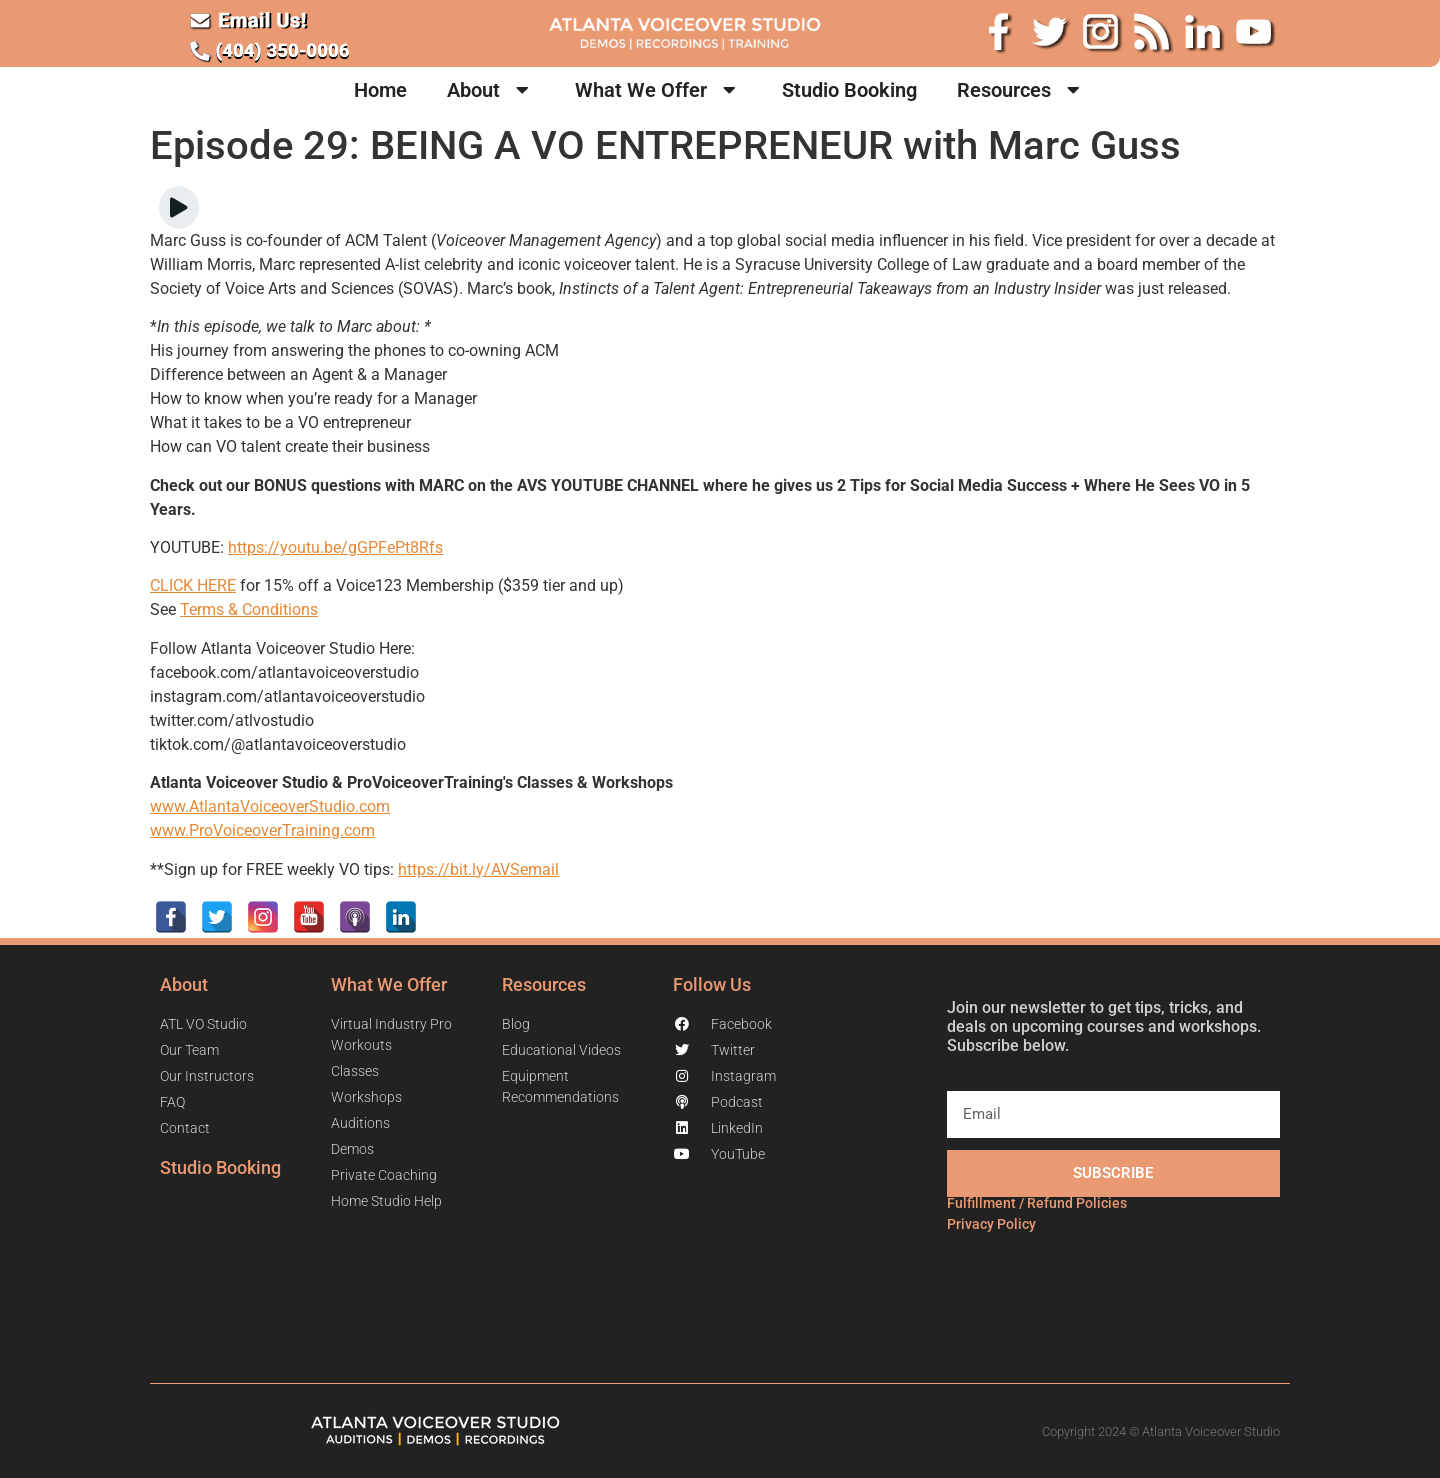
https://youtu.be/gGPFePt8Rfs (335, 547)
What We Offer (658, 90)
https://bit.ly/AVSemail (478, 869)
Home (380, 90)
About (491, 90)
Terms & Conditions (249, 609)
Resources (1021, 90)
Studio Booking (849, 90)
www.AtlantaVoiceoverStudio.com (270, 806)
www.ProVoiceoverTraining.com (262, 830)
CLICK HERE (193, 585)
